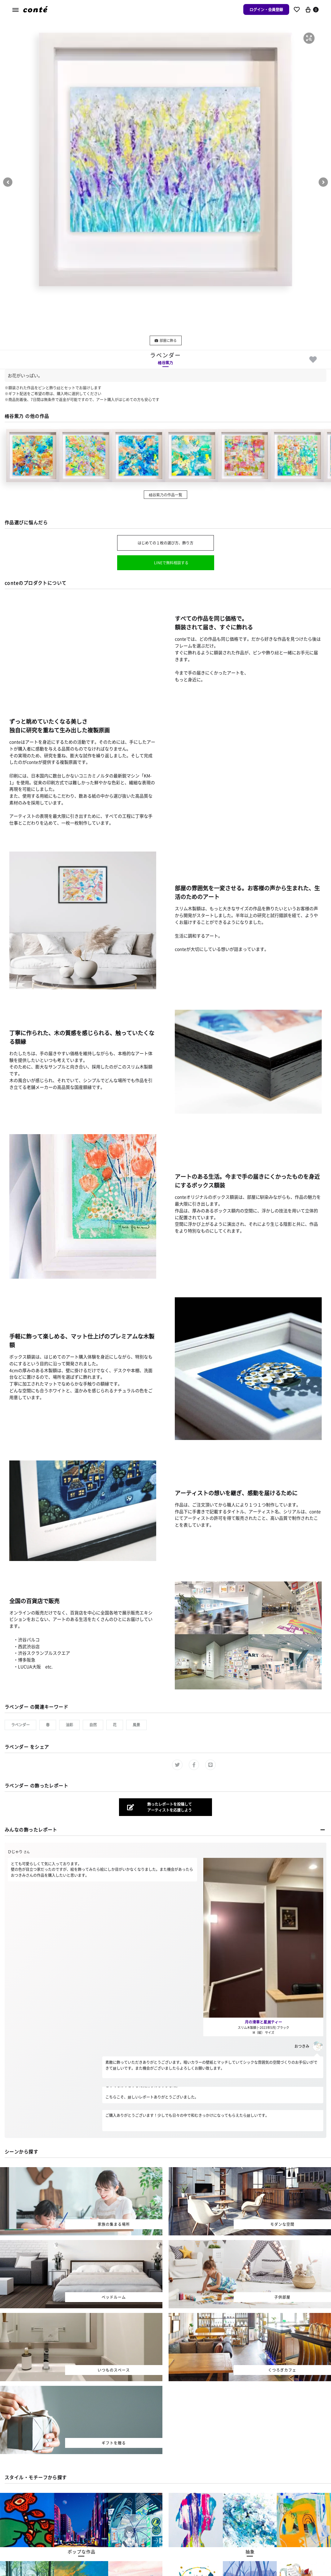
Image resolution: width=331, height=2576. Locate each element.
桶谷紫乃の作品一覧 (165, 494)
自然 (93, 1724)
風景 (136, 1724)
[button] (309, 38)
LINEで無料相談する (171, 562)
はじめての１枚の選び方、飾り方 (165, 542)
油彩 (69, 1724)
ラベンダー (20, 1724)
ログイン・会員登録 (266, 9)
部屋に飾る (166, 340)
